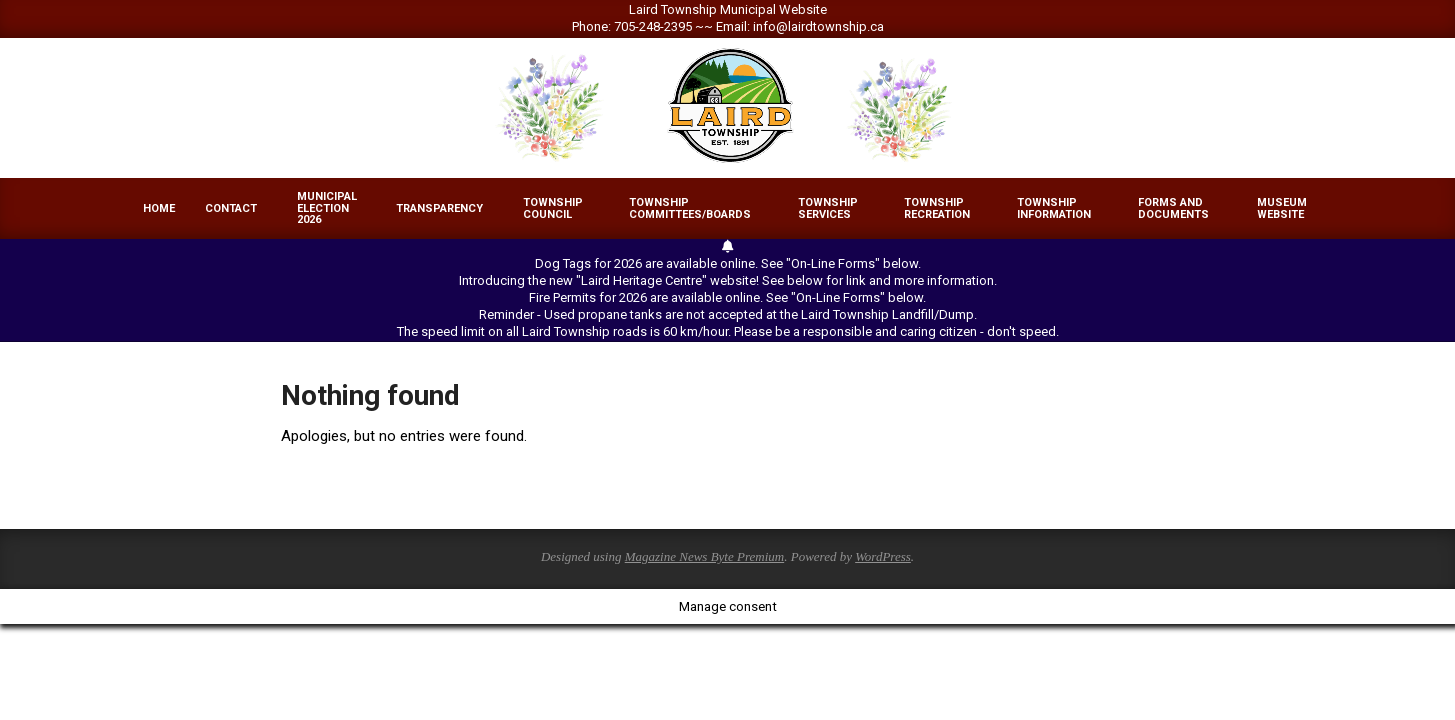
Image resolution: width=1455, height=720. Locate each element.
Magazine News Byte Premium (704, 556)
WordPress (883, 556)
